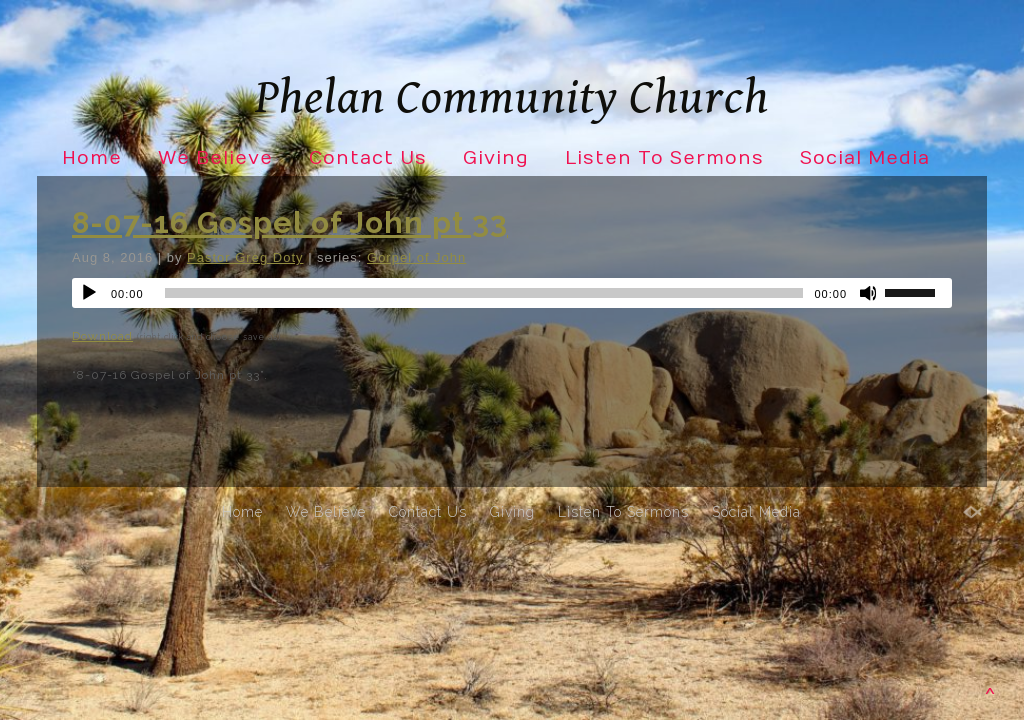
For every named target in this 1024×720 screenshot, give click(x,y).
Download (102, 336)
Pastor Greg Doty (245, 257)
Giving (496, 158)
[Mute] (869, 293)
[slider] (484, 293)
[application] (512, 293)
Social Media (865, 158)
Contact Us (368, 158)
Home (92, 158)
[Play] (89, 293)
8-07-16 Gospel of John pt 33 (290, 222)
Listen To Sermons (664, 158)
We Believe (215, 158)
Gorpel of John (416, 257)
